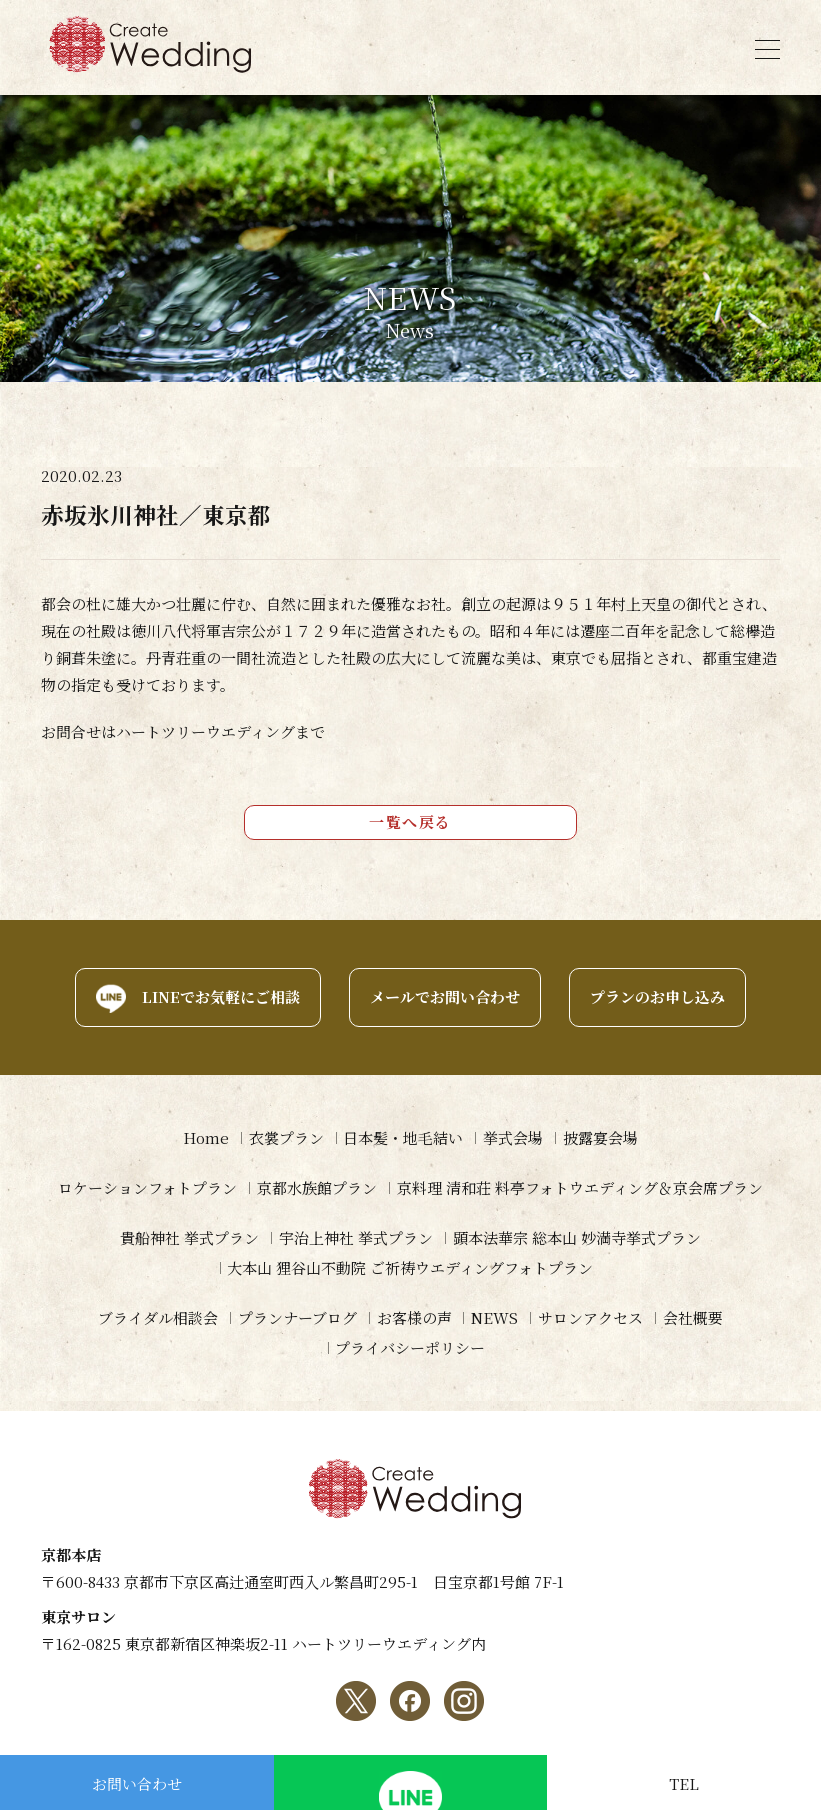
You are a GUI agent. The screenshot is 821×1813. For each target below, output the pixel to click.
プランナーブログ (296, 1318)
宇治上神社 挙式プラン (356, 1238)
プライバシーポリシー (410, 1348)
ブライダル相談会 (157, 1318)
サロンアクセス (590, 1318)
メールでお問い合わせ (445, 997)
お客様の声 (413, 1318)
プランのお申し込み (657, 997)
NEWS (494, 1318)
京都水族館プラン (317, 1188)
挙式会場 (513, 1138)
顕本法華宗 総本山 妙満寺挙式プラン (577, 1238)
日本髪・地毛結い (403, 1138)
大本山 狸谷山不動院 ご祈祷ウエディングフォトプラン (410, 1268)
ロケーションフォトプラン (147, 1188)
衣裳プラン (285, 1138)
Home (205, 1138)
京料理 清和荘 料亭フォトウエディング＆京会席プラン (580, 1188)
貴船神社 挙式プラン (189, 1238)
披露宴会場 (600, 1138)
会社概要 (693, 1318)
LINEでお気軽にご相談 (221, 997)
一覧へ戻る (410, 822)
